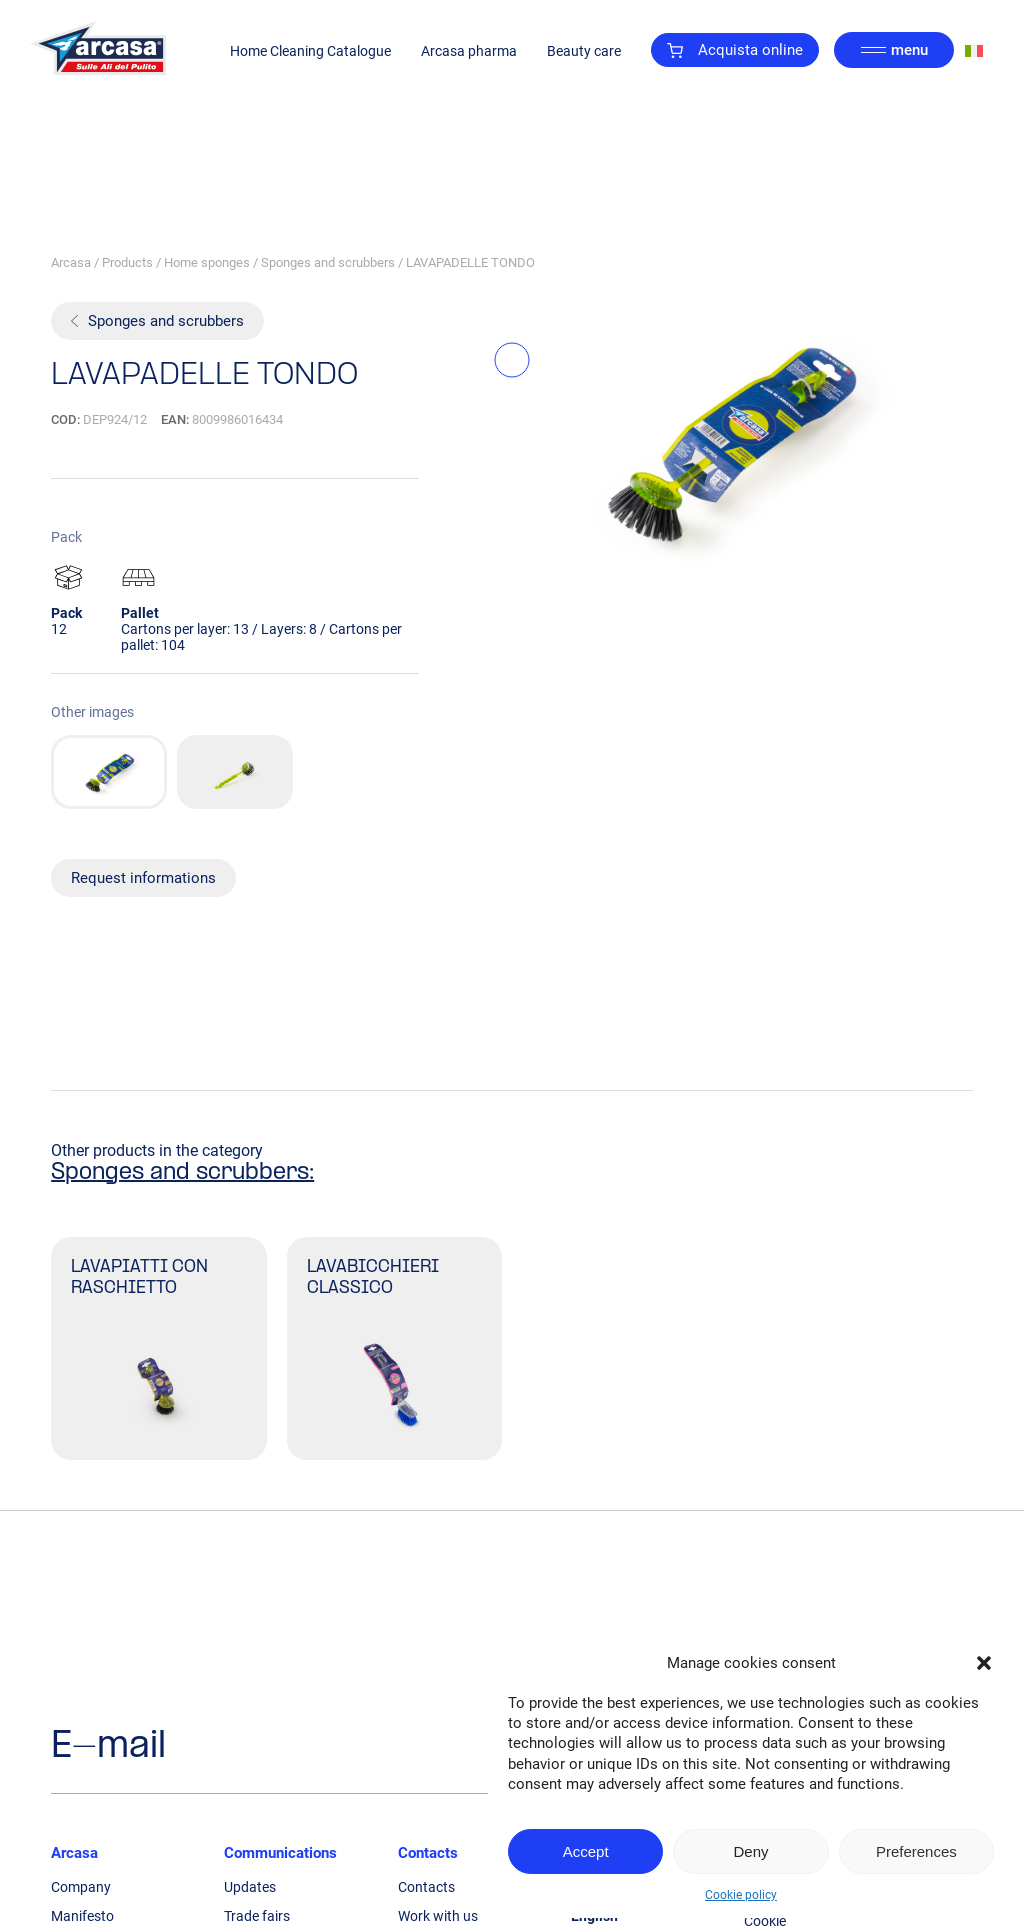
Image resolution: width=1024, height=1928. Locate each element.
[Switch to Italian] (974, 50)
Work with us (438, 1916)
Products (127, 262)
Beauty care (584, 51)
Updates (250, 1887)
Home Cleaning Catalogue (310, 51)
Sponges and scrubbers (328, 262)
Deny (750, 1851)
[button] (984, 1663)
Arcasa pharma (469, 51)
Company (81, 1887)
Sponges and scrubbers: (182, 1173)
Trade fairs (257, 1916)
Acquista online (735, 50)
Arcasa (71, 262)
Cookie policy (741, 1895)
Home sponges (207, 262)
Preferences (916, 1851)
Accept (586, 1851)
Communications (280, 1853)
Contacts (428, 1853)
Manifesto (82, 1916)
